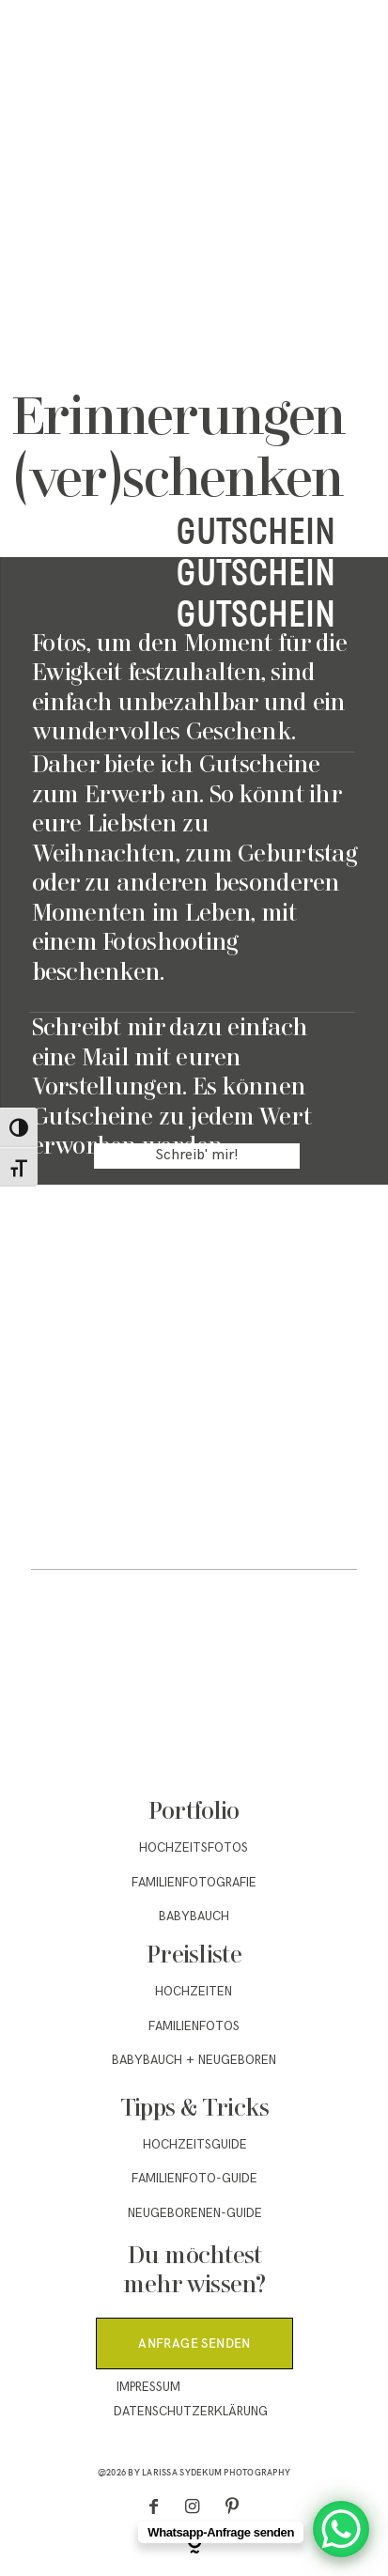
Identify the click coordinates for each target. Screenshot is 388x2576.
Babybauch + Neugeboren (194, 2060)
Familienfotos (194, 2026)
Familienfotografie (194, 1882)
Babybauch (194, 1916)
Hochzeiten (193, 1991)
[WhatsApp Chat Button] (341, 2529)
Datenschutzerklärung (191, 2411)
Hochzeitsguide (195, 2144)
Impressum (148, 2387)
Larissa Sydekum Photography (216, 2472)
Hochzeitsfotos (193, 1847)
